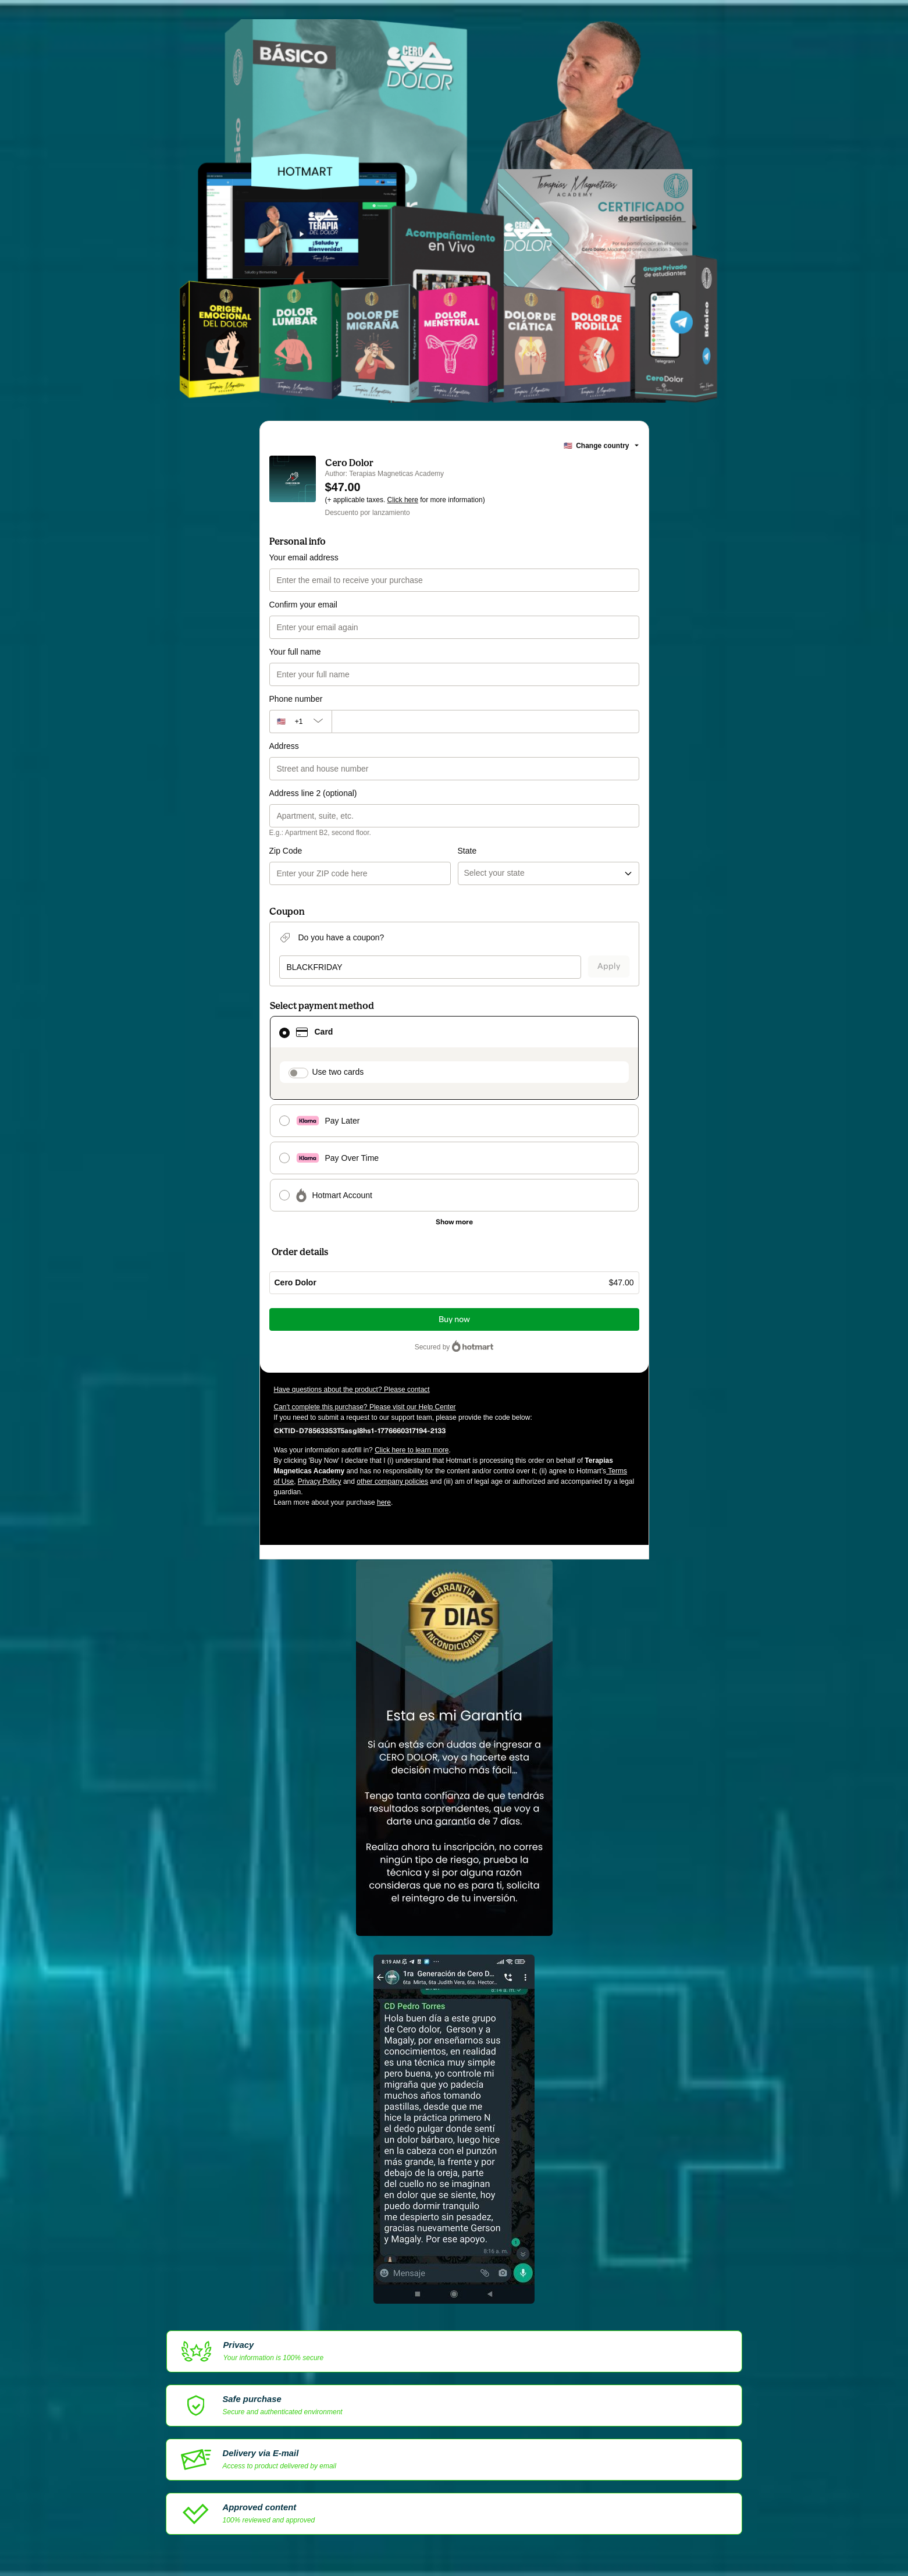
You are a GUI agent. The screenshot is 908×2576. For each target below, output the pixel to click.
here (384, 1502)
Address (284, 746)
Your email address (304, 557)
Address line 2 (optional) (313, 793)
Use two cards (338, 1071)
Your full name (295, 651)
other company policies (392, 1481)
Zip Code (285, 850)
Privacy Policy (319, 1481)
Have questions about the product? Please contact (352, 1389)
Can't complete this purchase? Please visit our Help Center (365, 1407)
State (467, 850)
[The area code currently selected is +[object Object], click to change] (300, 721)
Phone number (296, 698)
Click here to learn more (411, 1450)
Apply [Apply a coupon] (608, 966)
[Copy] (359, 1430)
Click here (402, 500)
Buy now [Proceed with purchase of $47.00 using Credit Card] (454, 1319)
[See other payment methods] (454, 1222)
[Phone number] (485, 721)
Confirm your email (303, 604)
